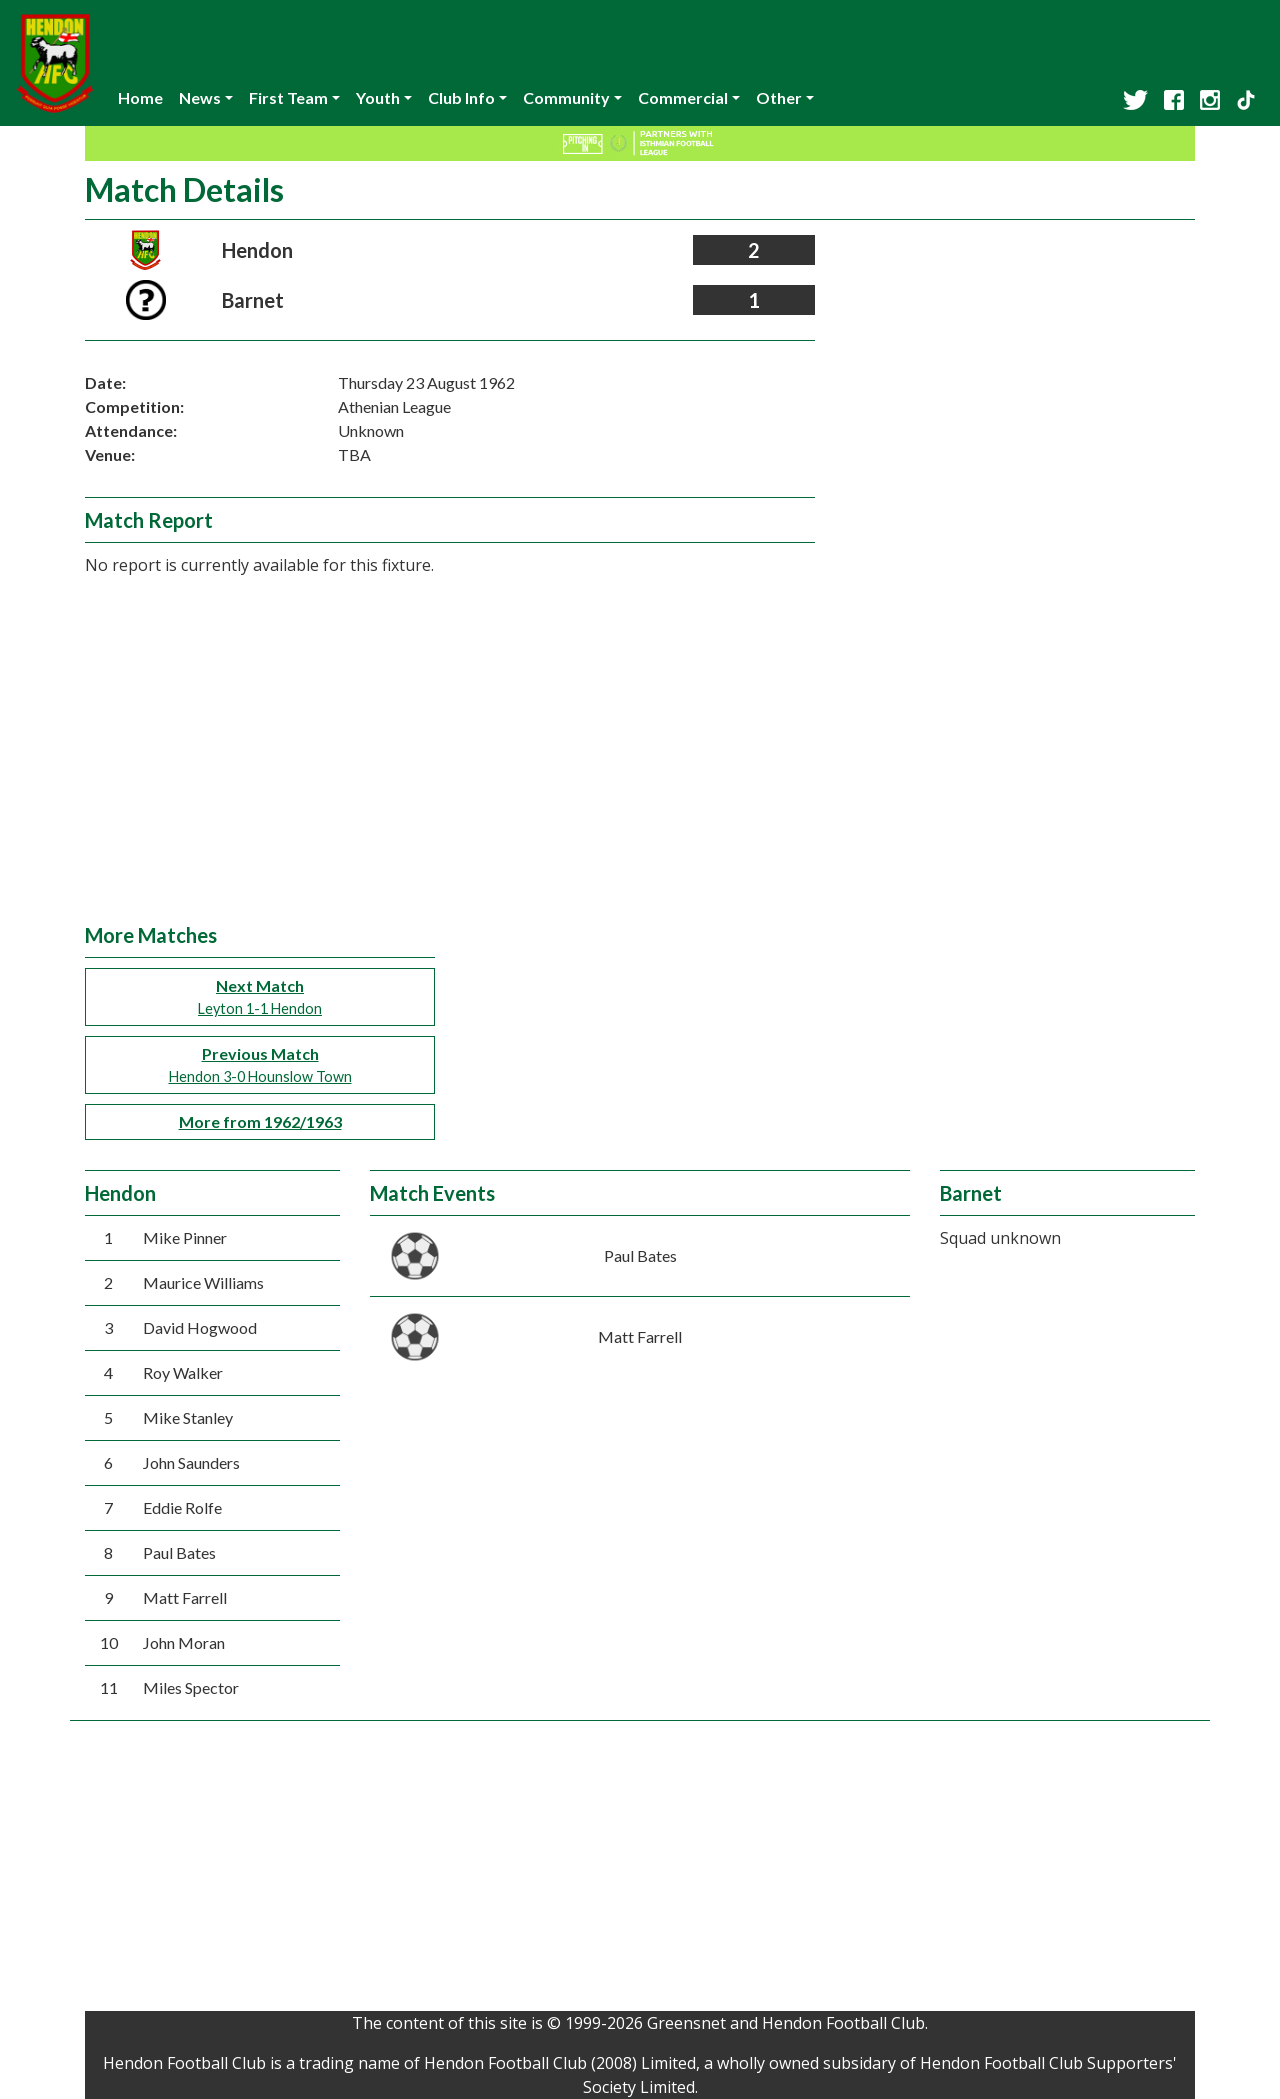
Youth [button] (378, 97)
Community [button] (566, 97)
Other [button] (779, 97)
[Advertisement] (640, 773)
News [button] (200, 97)
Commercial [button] (683, 97)
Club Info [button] (461, 97)
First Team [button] (288, 97)
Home (140, 97)
